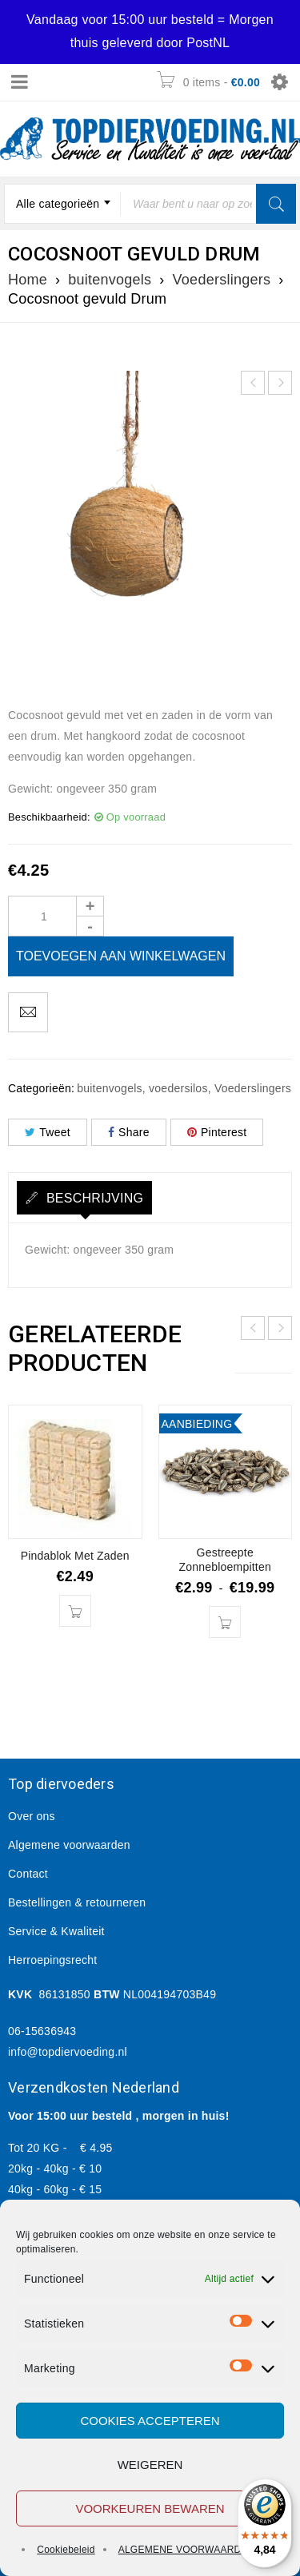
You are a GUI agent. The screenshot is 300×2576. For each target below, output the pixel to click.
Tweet (47, 1132)
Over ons (31, 1816)
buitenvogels (109, 280)
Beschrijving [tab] (92, 1198)
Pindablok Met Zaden (75, 1555)
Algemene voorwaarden (69, 1845)
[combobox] (62, 204)
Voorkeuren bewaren (149, 2508)
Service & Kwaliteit (56, 1931)
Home (27, 280)
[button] (75, 1611)
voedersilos (178, 1088)
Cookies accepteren (149, 2420)
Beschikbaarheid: (49, 817)
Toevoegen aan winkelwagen (121, 956)
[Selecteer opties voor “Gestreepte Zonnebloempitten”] (225, 1622)
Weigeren (150, 2464)
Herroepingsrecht (52, 1960)
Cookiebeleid (65, 2549)
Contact (28, 1873)
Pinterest (217, 1132)
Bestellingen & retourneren (77, 1902)
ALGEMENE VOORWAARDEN (186, 2549)
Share (129, 1132)
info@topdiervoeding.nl (67, 2051)
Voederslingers (222, 280)
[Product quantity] (56, 916)
